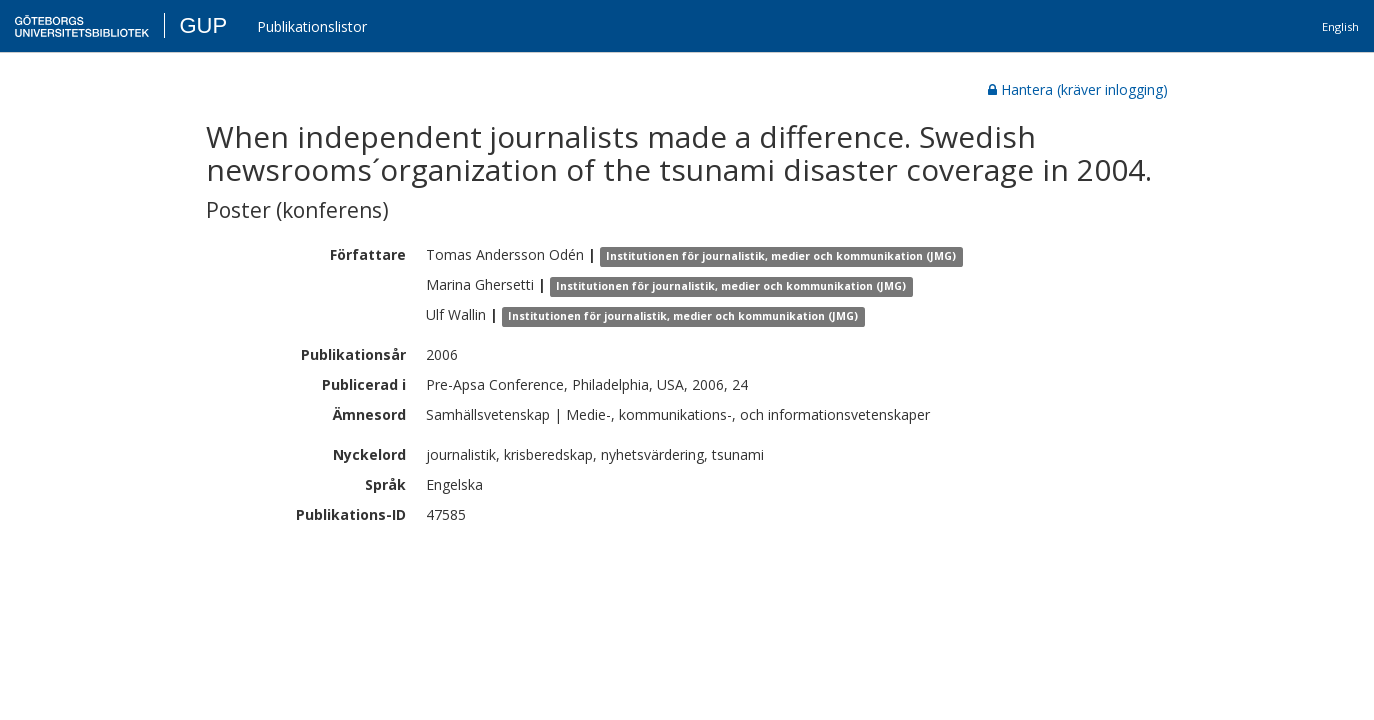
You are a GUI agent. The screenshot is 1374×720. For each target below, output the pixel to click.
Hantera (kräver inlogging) (1078, 89)
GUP (203, 25)
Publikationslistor (312, 26)
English (1340, 26)
